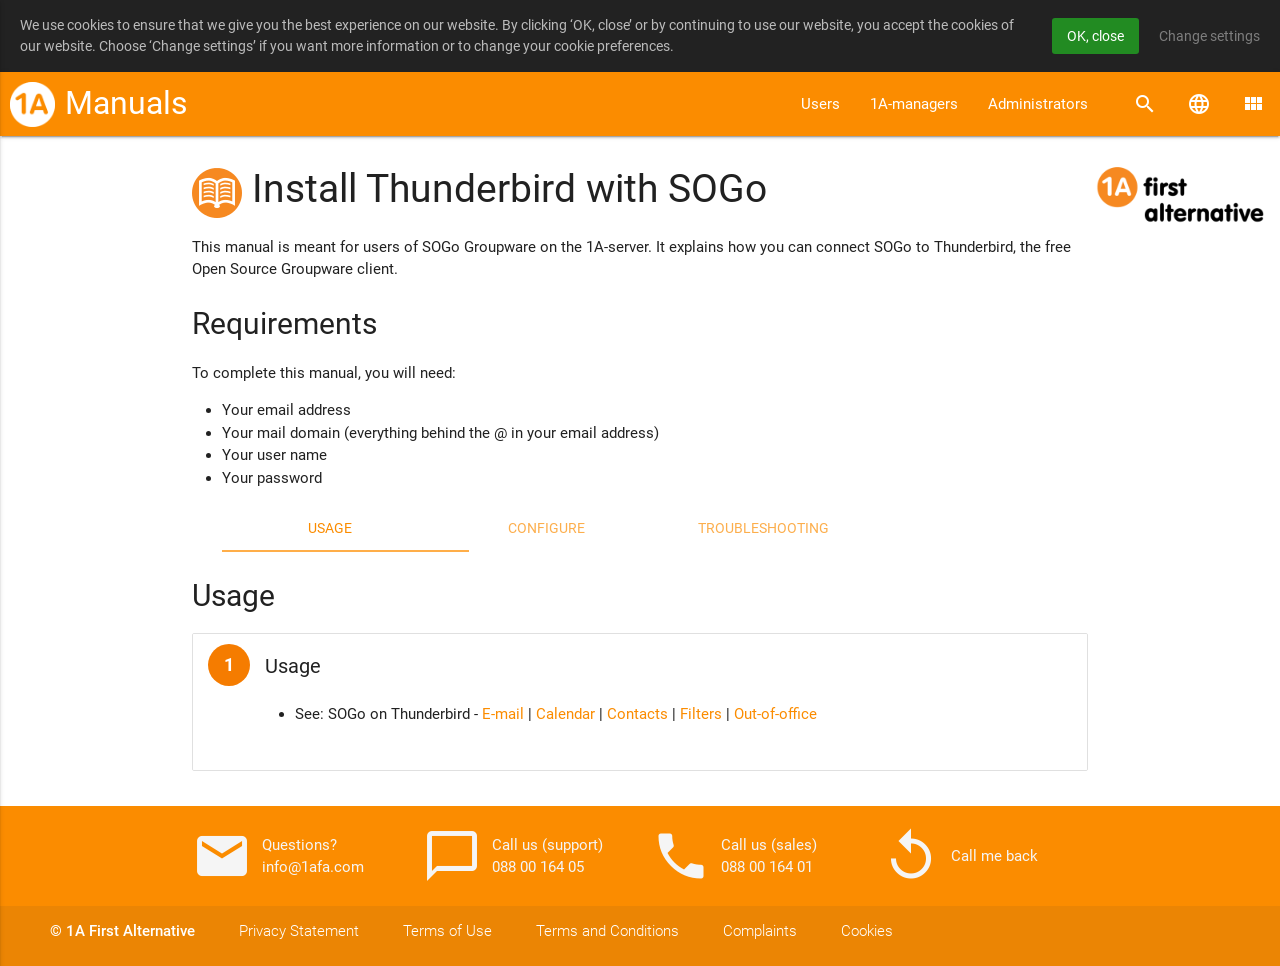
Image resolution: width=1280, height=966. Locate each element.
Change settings (1209, 36)
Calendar (565, 714)
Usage (330, 528)
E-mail (503, 714)
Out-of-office (775, 714)
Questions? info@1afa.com (278, 856)
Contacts (637, 714)
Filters (701, 714)
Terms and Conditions (607, 931)
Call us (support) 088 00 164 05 (512, 856)
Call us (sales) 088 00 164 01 (734, 856)
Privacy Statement (299, 931)
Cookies (867, 931)
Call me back (959, 856)
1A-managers (914, 104)
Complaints (760, 931)
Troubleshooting (763, 528)
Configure (546, 528)
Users (820, 104)
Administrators (1038, 104)
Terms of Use (447, 931)
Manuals (126, 103)
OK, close (1095, 36)
